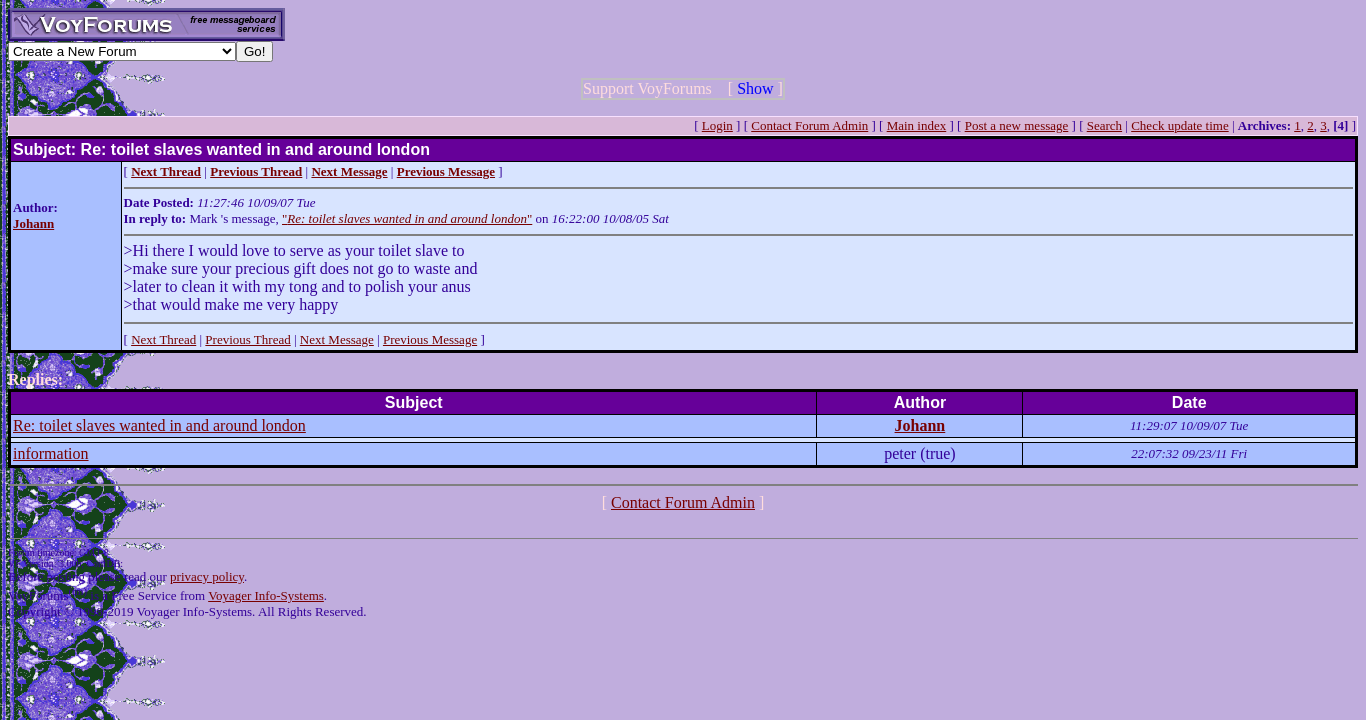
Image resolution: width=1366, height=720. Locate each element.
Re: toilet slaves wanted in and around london (159, 425)
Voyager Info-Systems (266, 595)
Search (1104, 125)
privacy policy (207, 576)
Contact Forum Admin (809, 125)
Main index (917, 125)
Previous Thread (247, 339)
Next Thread (163, 339)
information (51, 453)
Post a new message (1017, 125)
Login (717, 125)
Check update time (1179, 125)
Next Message (337, 339)
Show (755, 88)
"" (407, 218)
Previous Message (430, 339)
